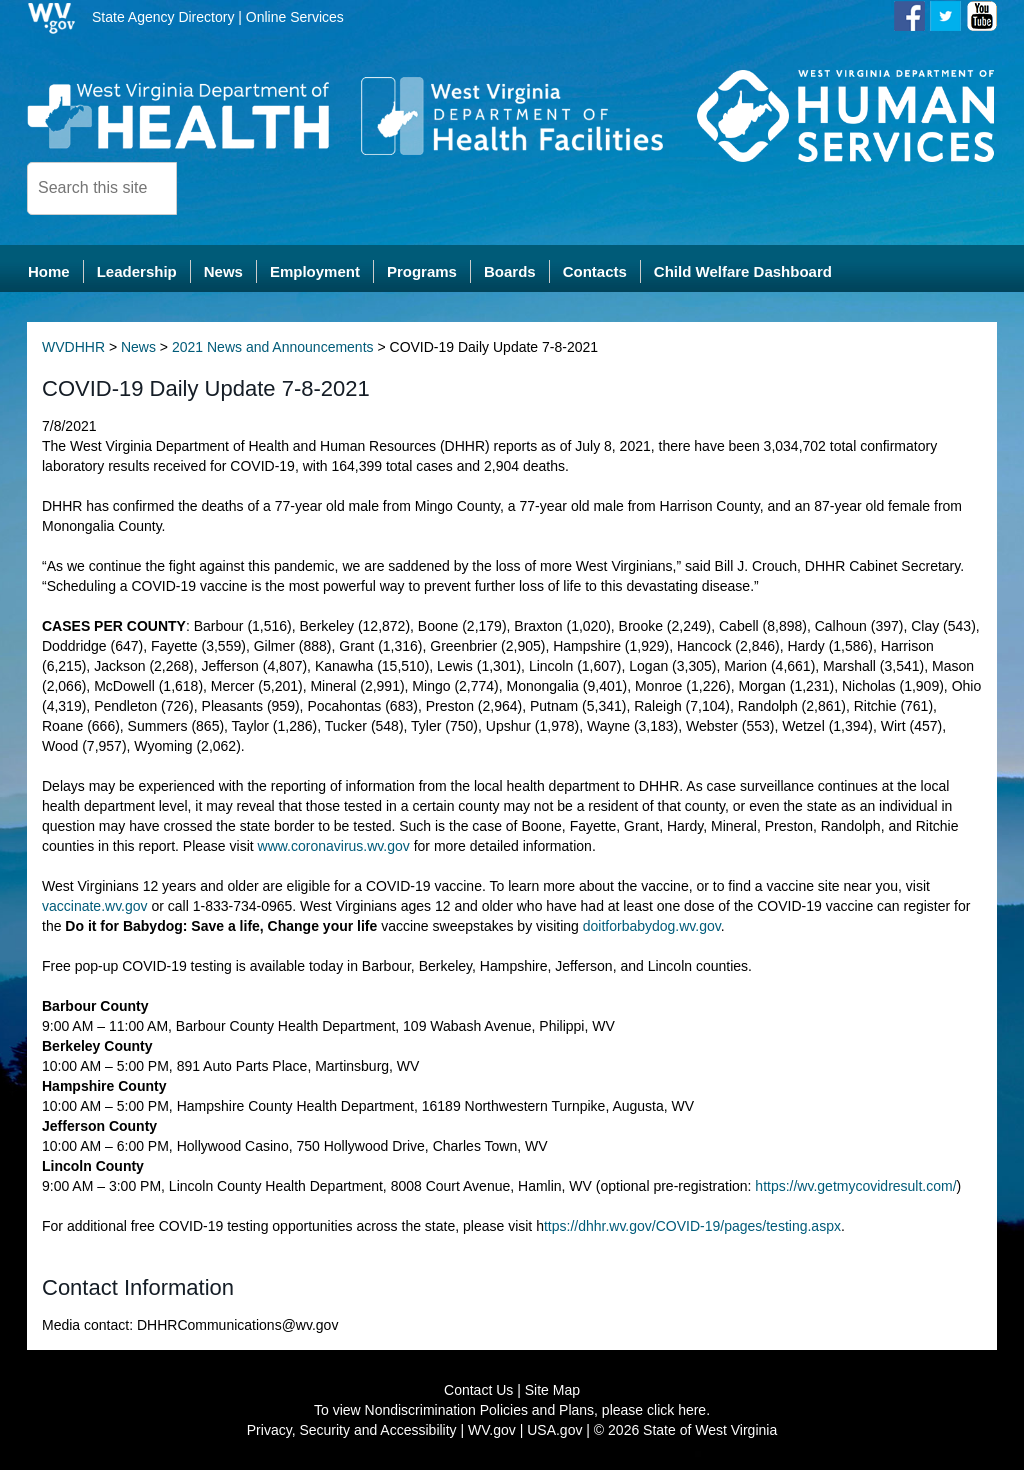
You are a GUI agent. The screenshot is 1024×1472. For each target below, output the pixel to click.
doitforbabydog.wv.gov (652, 928)
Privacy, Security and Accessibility (352, 1432)
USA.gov (554, 1432)
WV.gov (492, 1432)
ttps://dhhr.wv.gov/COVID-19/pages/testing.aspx (692, 1228)
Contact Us (478, 1392)
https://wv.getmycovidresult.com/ (855, 1188)
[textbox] (102, 188)
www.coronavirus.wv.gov (334, 848)
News (138, 349)
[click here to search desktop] (211, 187)
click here (676, 1412)
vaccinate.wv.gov (95, 908)
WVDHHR (73, 349)
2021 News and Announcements (273, 349)
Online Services (295, 17)
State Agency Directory (163, 17)
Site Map (552, 1392)
